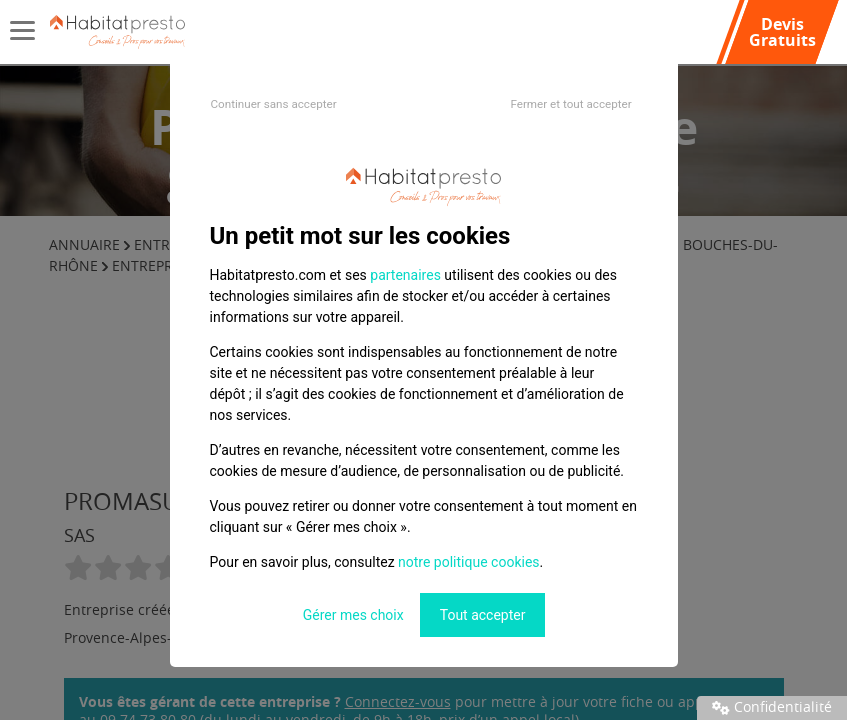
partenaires (405, 275)
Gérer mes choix (353, 615)
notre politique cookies (468, 562)
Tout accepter (483, 615)
